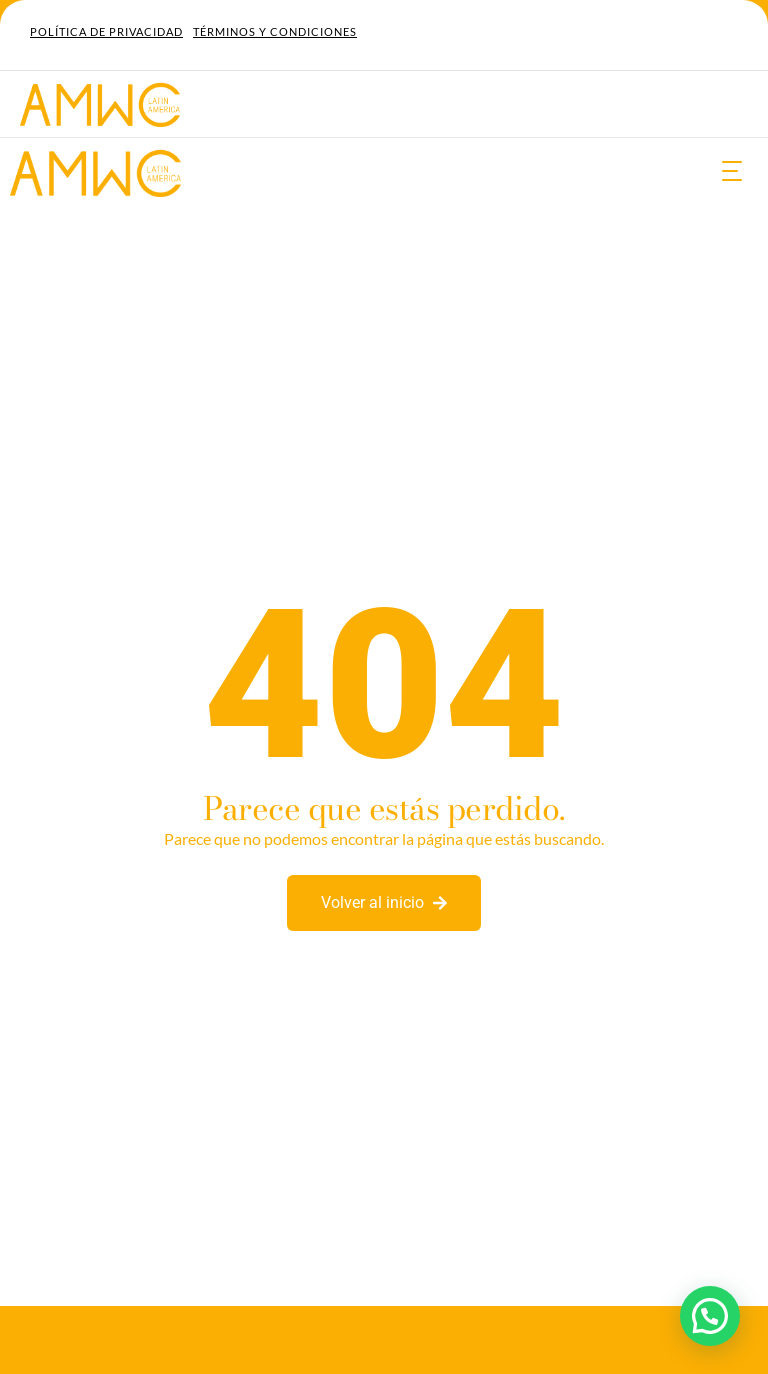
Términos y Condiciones (275, 31)
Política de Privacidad (106, 31)
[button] (710, 1316)
